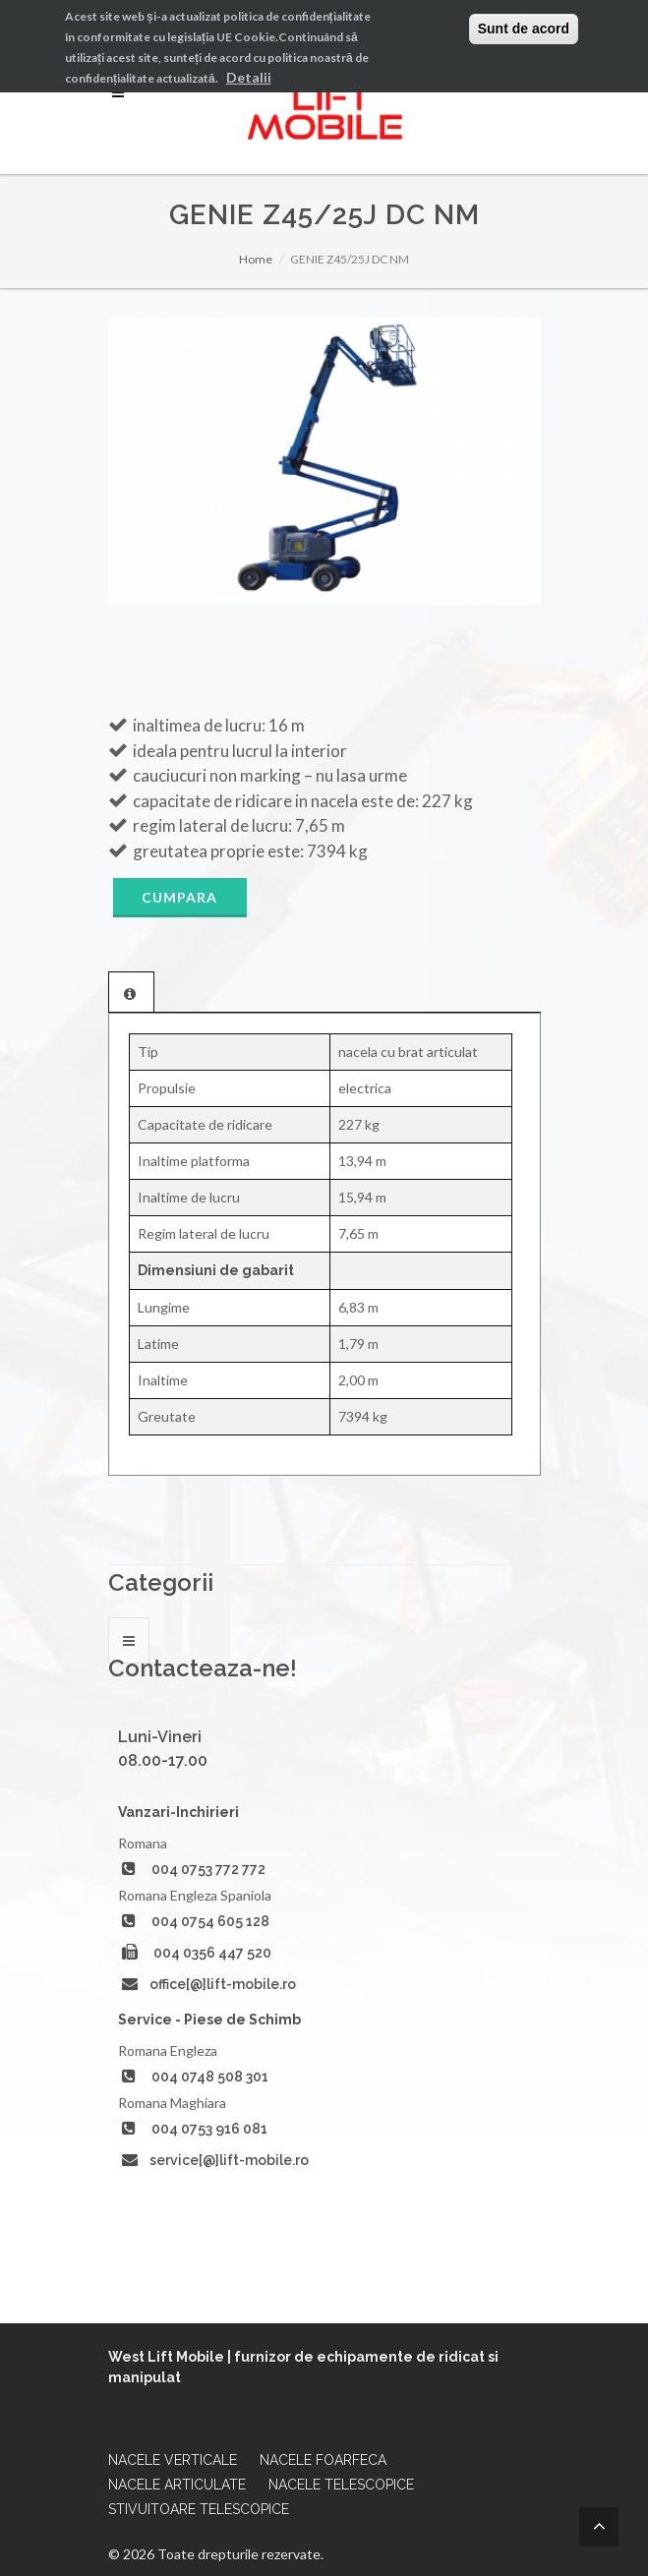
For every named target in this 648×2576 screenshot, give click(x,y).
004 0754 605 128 (210, 1921)
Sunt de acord (523, 28)
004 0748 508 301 (209, 2076)
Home (255, 259)
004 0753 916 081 (209, 2129)
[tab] (131, 991)
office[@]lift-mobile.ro (222, 1984)
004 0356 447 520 (212, 1953)
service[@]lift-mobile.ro (229, 2160)
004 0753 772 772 (208, 1869)
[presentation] (131, 993)
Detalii (248, 77)
